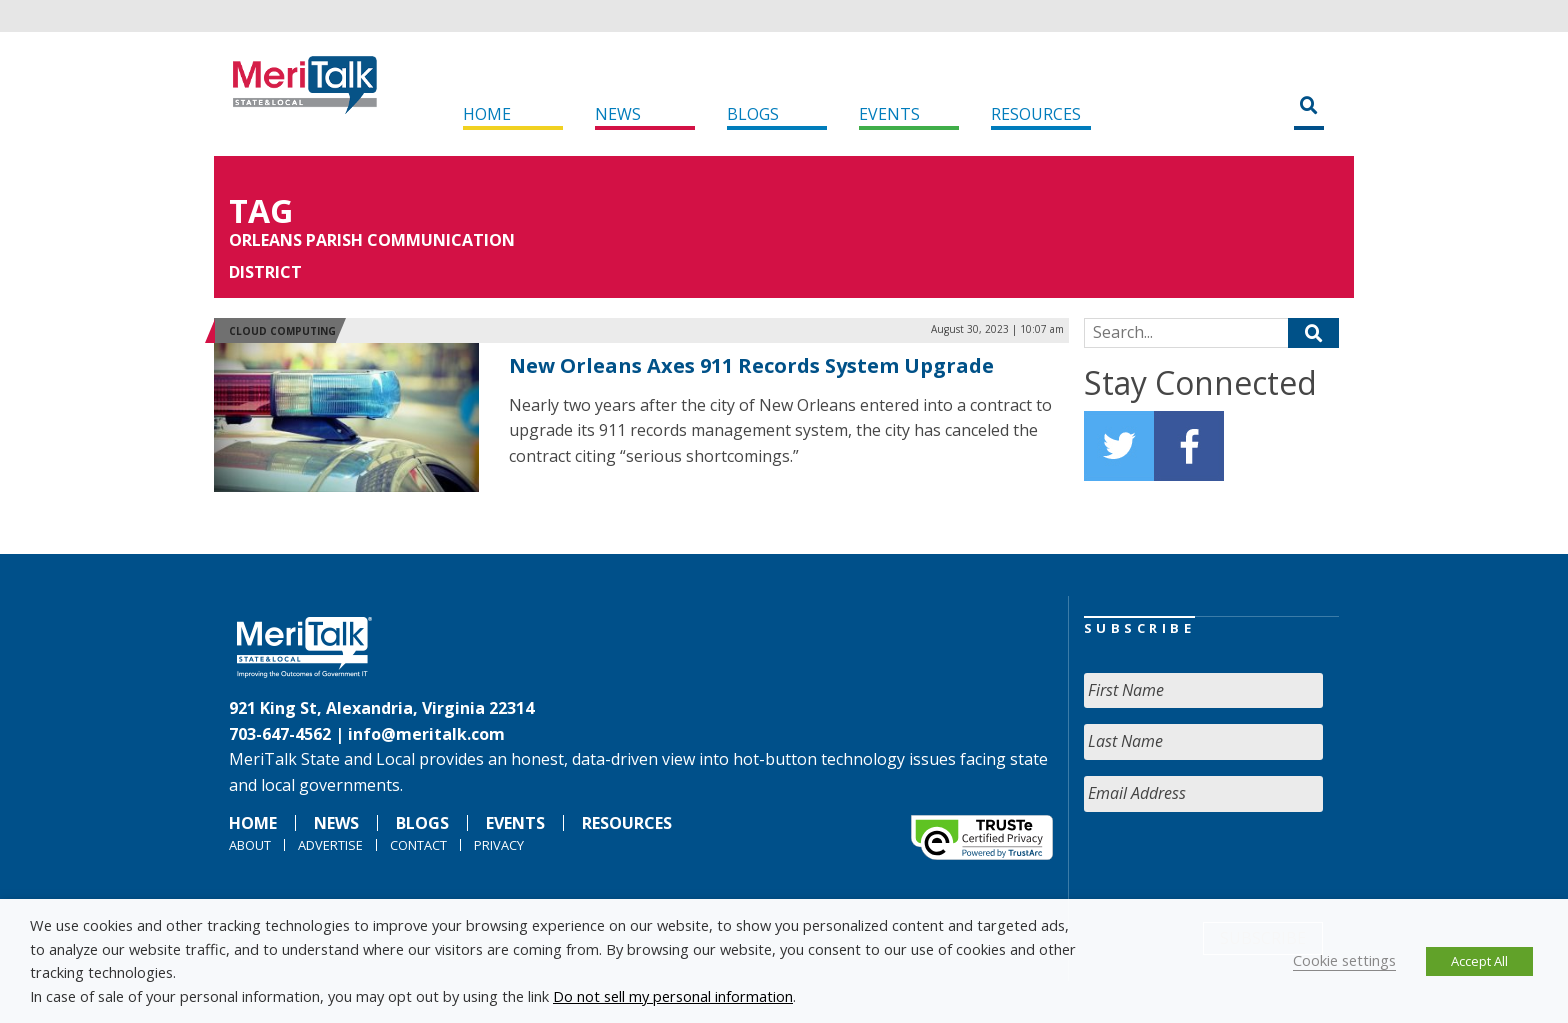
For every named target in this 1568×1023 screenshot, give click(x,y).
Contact (418, 845)
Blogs (753, 114)
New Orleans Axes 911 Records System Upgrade (751, 365)
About (250, 845)
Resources (1036, 114)
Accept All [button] (1479, 961)
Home (487, 114)
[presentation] (1236, 867)
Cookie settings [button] (1344, 960)
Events (889, 114)
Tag (261, 210)
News (618, 114)
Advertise (330, 845)
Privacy (499, 845)
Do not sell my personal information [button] (673, 996)
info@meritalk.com (426, 734)
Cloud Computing (282, 331)
